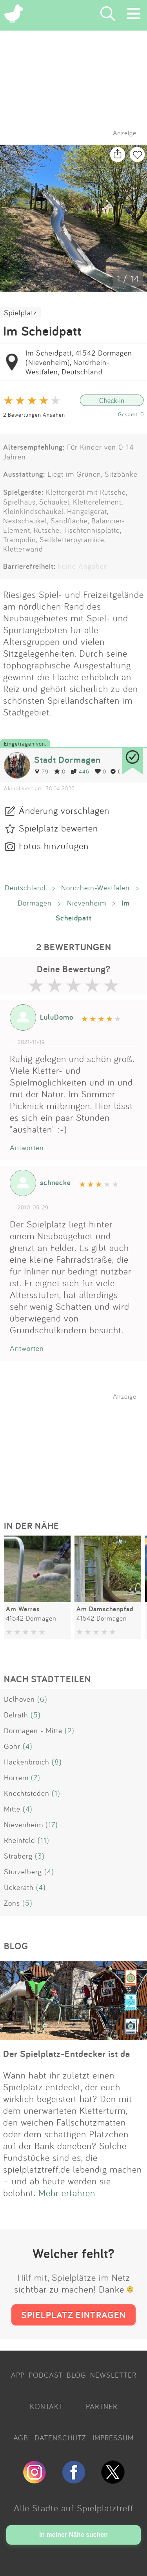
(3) (40, 1856)
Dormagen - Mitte (33, 1730)
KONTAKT (46, 2406)
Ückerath (19, 1887)
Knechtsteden (26, 1793)
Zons (12, 1903)
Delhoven (19, 1699)
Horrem (16, 1777)
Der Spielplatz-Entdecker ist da (66, 2054)
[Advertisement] (77, 1449)
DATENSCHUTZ (60, 2437)
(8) (57, 1761)
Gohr (12, 1746)
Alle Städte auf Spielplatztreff (74, 2508)
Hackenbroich (26, 1761)
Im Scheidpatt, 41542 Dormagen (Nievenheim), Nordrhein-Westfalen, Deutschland (78, 362)
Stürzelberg (23, 1871)
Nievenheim (86, 903)
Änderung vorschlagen (64, 810)
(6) (42, 1699)
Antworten (27, 1147)
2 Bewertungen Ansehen (34, 414)
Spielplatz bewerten (58, 828)
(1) (56, 1793)
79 (41, 771)
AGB (20, 2437)
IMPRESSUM (113, 2437)
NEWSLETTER (113, 2375)
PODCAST (46, 2375)
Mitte (12, 1809)
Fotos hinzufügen (54, 845)
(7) (35, 1777)
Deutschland (25, 887)
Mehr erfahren (66, 2192)
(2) (69, 1730)
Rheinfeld (19, 1840)
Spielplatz (20, 312)
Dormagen (35, 903)
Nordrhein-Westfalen (95, 887)
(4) (28, 1746)
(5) (36, 1714)
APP (18, 2375)
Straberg (18, 1856)
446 (80, 771)
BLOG (76, 2375)
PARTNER (101, 2406)
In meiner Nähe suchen (73, 2534)
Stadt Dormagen (67, 759)
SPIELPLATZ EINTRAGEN (73, 2315)
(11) (43, 1840)
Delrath (16, 1714)
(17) (51, 1824)
